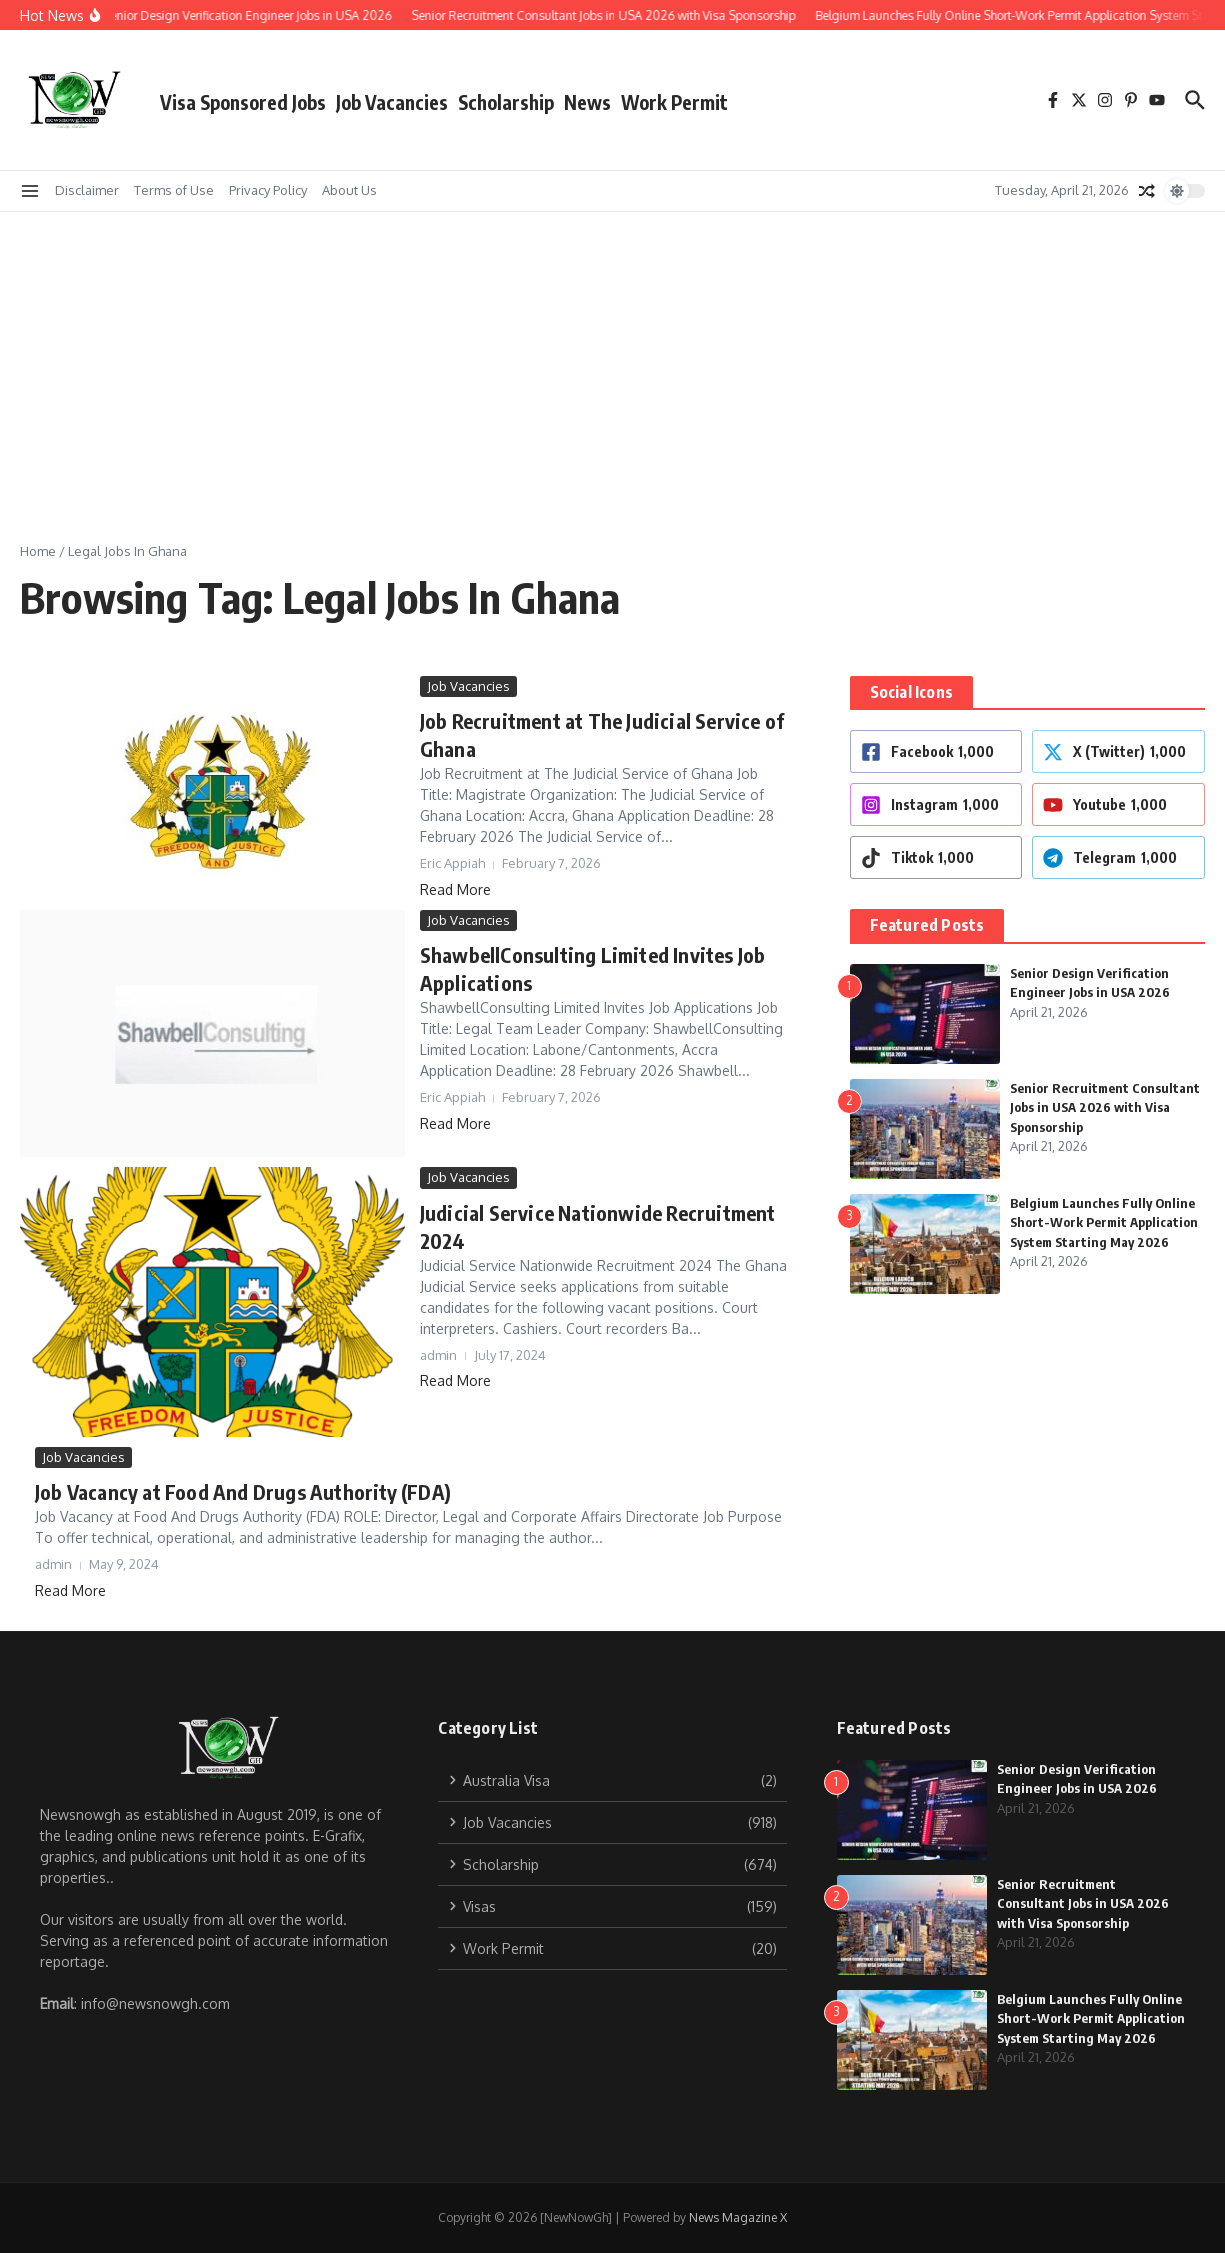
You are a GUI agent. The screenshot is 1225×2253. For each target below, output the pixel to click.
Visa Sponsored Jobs (243, 102)
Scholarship (506, 102)
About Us (349, 190)
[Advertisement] (613, 362)
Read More (455, 889)
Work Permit (674, 102)
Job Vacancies (392, 102)
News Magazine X (738, 2217)
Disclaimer (87, 190)
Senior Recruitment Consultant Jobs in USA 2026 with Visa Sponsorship (1105, 1107)
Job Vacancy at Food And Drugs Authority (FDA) (243, 1491)
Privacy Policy (268, 190)
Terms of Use (174, 190)
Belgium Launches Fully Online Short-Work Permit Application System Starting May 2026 (1104, 1222)
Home (38, 551)
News (587, 102)
